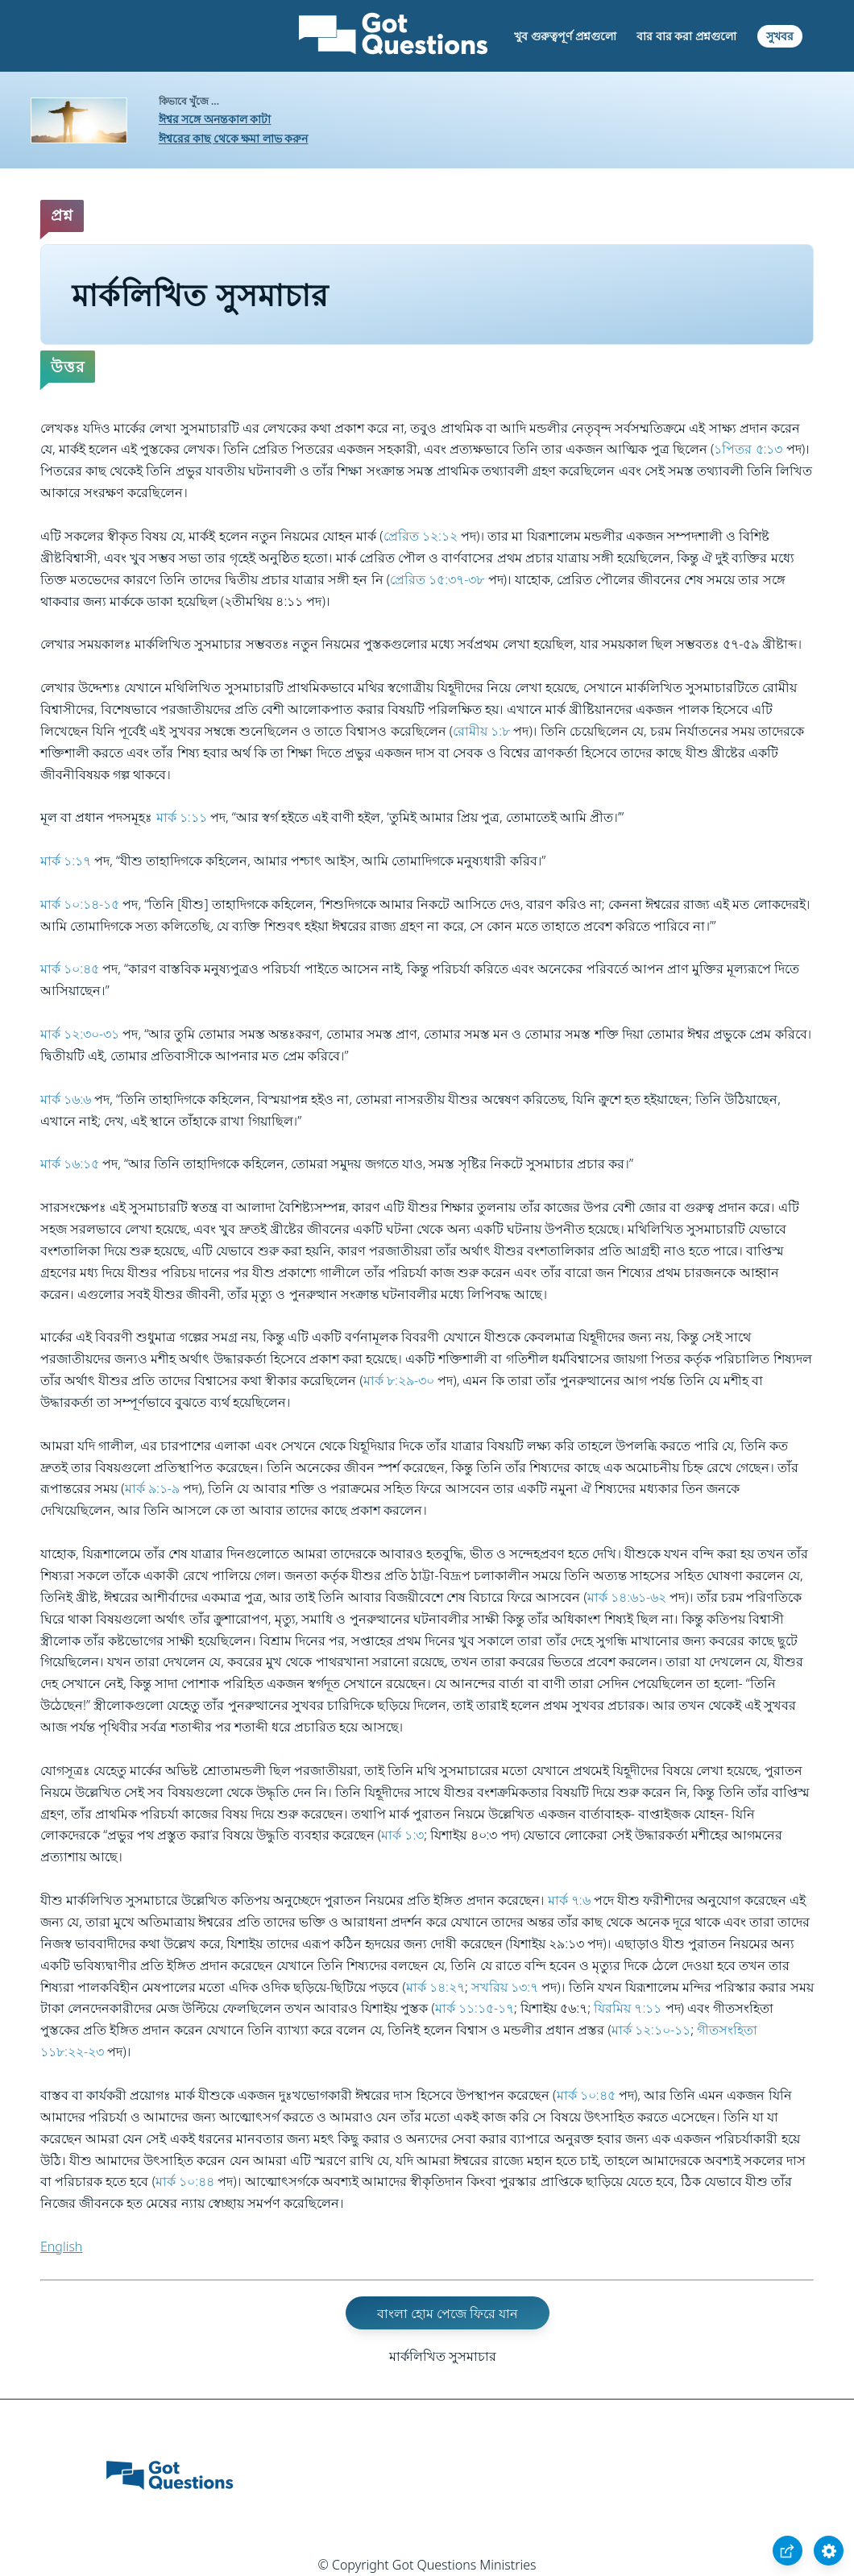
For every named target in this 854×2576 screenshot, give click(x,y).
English (61, 2246)
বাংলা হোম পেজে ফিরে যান (448, 2313)
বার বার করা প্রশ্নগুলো (686, 36)
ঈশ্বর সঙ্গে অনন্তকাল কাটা (215, 119)
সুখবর (780, 36)
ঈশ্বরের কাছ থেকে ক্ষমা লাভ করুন (234, 138)
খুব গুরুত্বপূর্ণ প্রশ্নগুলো (565, 36)
